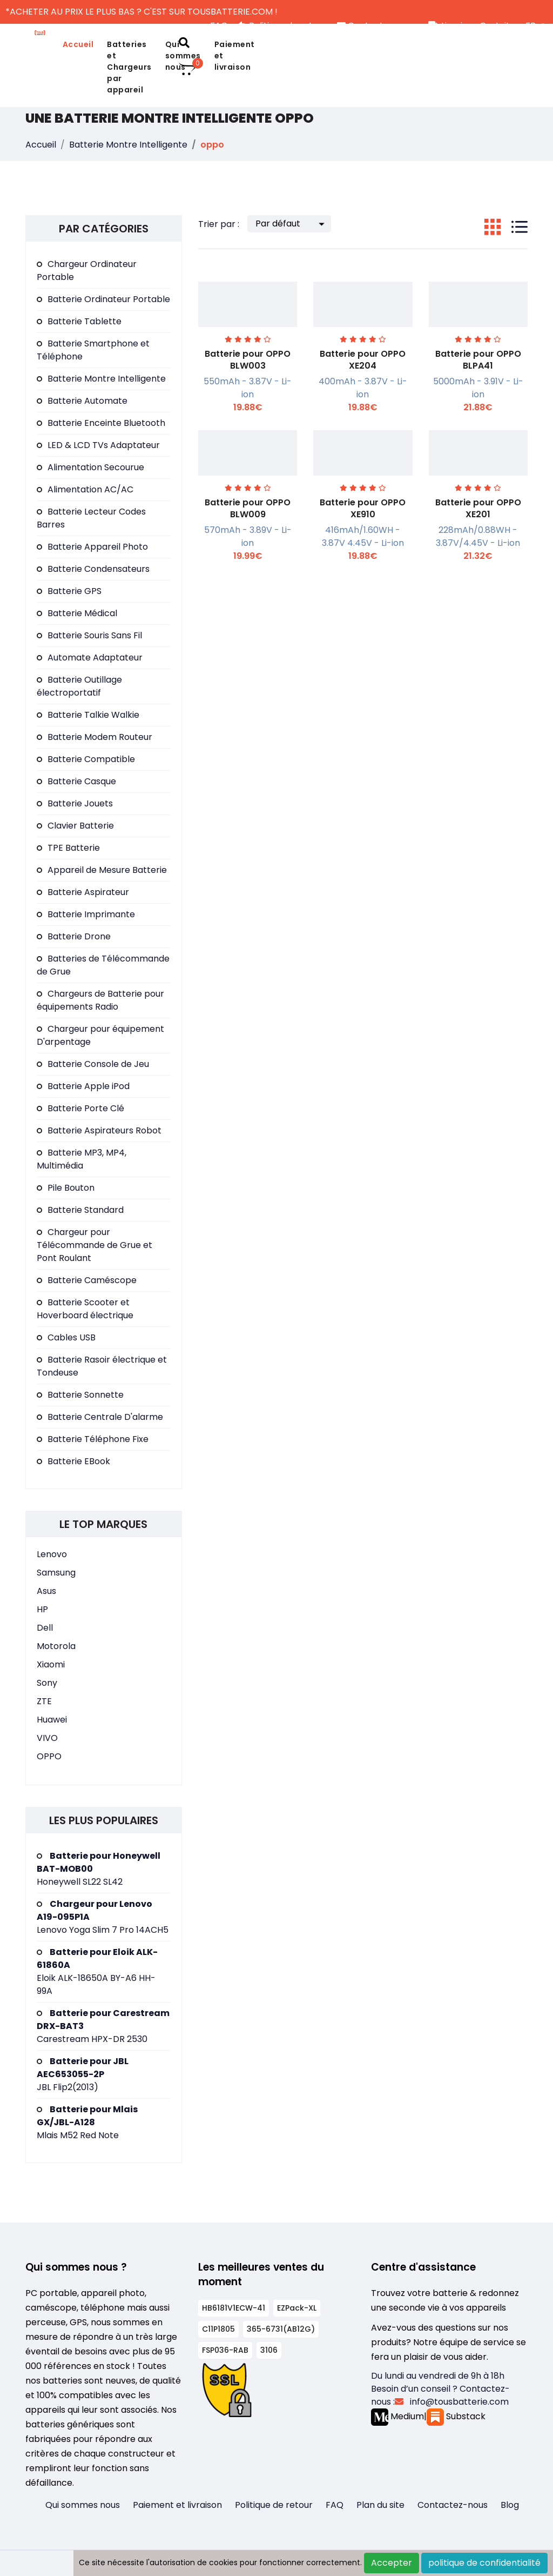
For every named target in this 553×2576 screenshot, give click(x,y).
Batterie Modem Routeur (94, 737)
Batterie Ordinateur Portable (103, 299)
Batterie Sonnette (80, 1395)
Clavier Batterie (75, 825)
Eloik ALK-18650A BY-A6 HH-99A (97, 1971)
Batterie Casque (76, 781)
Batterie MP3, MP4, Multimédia (81, 1159)
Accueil (78, 44)
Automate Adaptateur (90, 657)
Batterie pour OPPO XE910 (363, 508)
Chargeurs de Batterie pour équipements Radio (100, 1000)
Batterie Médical (77, 613)
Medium (397, 2416)
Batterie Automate (82, 401)
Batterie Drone (74, 936)
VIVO (47, 1738)
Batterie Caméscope (87, 1280)
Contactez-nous (452, 2505)
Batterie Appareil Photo (92, 546)
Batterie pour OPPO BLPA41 (478, 360)
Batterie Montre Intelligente (128, 144)
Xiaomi (51, 1664)
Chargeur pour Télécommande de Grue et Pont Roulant (94, 1245)
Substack (456, 2416)
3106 (269, 2350)
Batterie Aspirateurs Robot (99, 1130)
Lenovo (52, 1554)
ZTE (44, 1701)
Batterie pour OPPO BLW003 (248, 360)
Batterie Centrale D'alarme (100, 1417)
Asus (46, 1591)
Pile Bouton (66, 1188)
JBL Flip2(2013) (83, 2074)
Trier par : (218, 224)
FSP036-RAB (225, 2350)
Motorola (56, 1646)
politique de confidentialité (484, 2563)
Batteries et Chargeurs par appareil (129, 67)
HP (42, 1609)
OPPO (49, 1756)
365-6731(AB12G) (281, 2329)
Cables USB (66, 1337)
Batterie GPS (69, 591)
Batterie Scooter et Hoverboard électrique (85, 1309)
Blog (510, 2505)
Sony (47, 1683)
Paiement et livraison (234, 55)
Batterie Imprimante (86, 914)
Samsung (56, 1572)
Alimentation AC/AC (85, 489)
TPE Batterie (68, 848)
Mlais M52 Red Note (87, 2122)
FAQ (334, 2505)
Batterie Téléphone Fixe (93, 1439)
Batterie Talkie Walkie (88, 715)
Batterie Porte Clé (80, 1108)
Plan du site (380, 2505)
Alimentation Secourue (90, 467)
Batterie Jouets (75, 803)
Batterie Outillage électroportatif (79, 686)
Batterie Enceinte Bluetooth (101, 423)
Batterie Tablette (79, 321)
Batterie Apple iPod (83, 1086)
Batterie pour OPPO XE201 (478, 508)
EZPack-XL (296, 2308)
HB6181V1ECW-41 (233, 2308)
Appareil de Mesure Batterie (102, 870)
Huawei (52, 1719)
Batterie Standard (80, 1210)
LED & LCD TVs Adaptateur (98, 445)
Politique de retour (274, 2505)
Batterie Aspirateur (83, 892)
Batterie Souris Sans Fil (89, 635)
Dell (45, 1627)
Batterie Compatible (86, 759)
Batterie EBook (73, 1461)
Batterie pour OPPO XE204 (363, 360)
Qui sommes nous (82, 2505)
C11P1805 (218, 2329)
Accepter (391, 2563)
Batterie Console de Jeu (93, 1064)
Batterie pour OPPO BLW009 (248, 508)
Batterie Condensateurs (93, 569)
